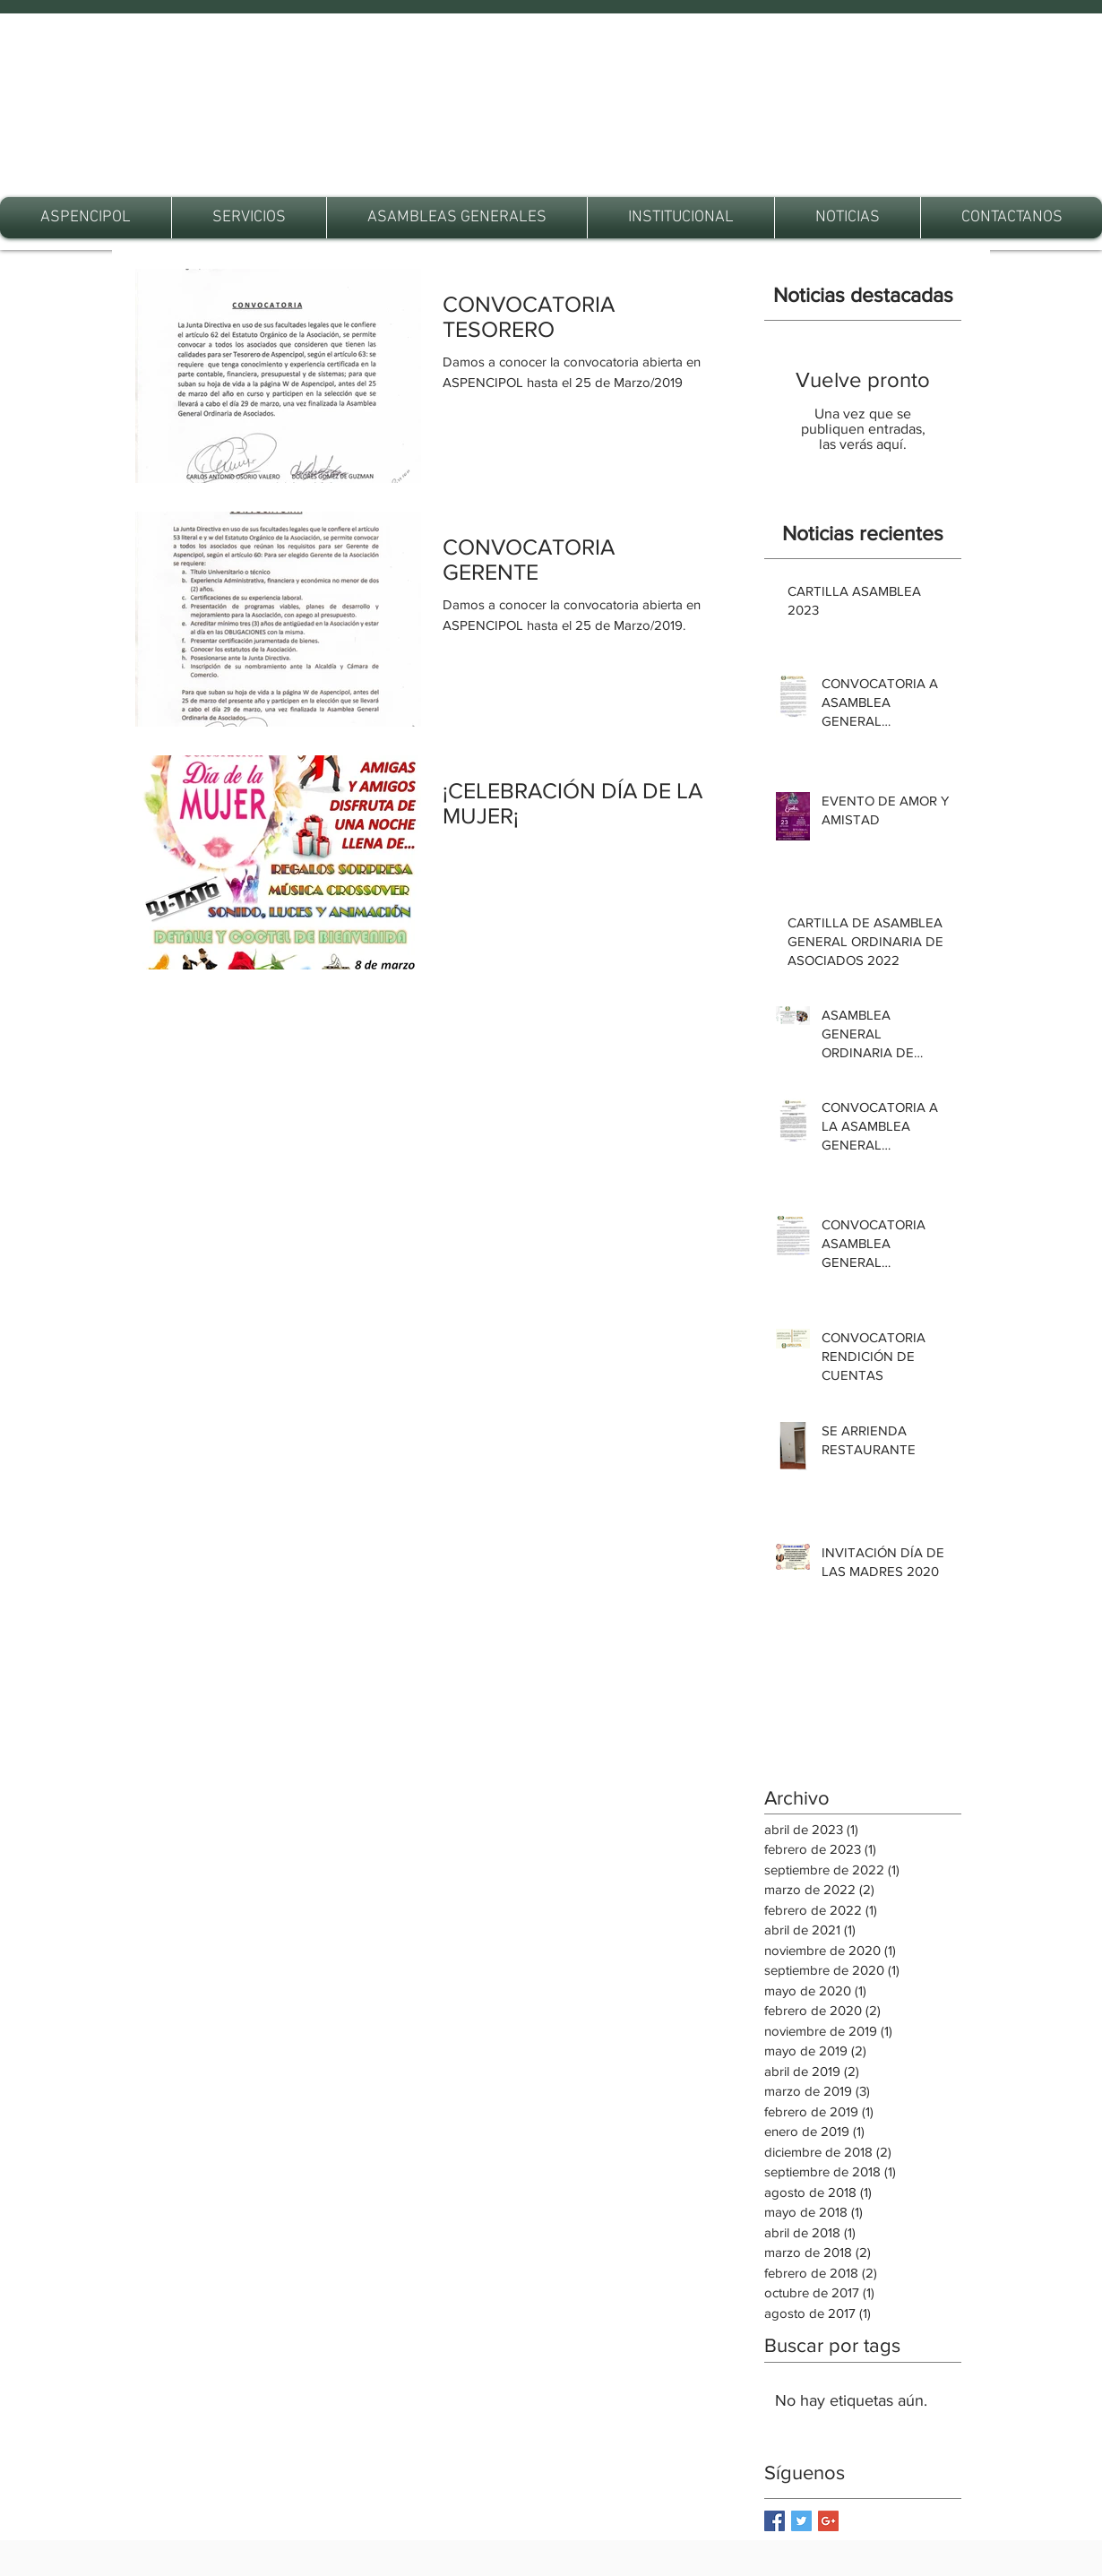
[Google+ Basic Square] (828, 2521)
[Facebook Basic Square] (774, 2521)
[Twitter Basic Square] (801, 2521)
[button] (249, 217)
